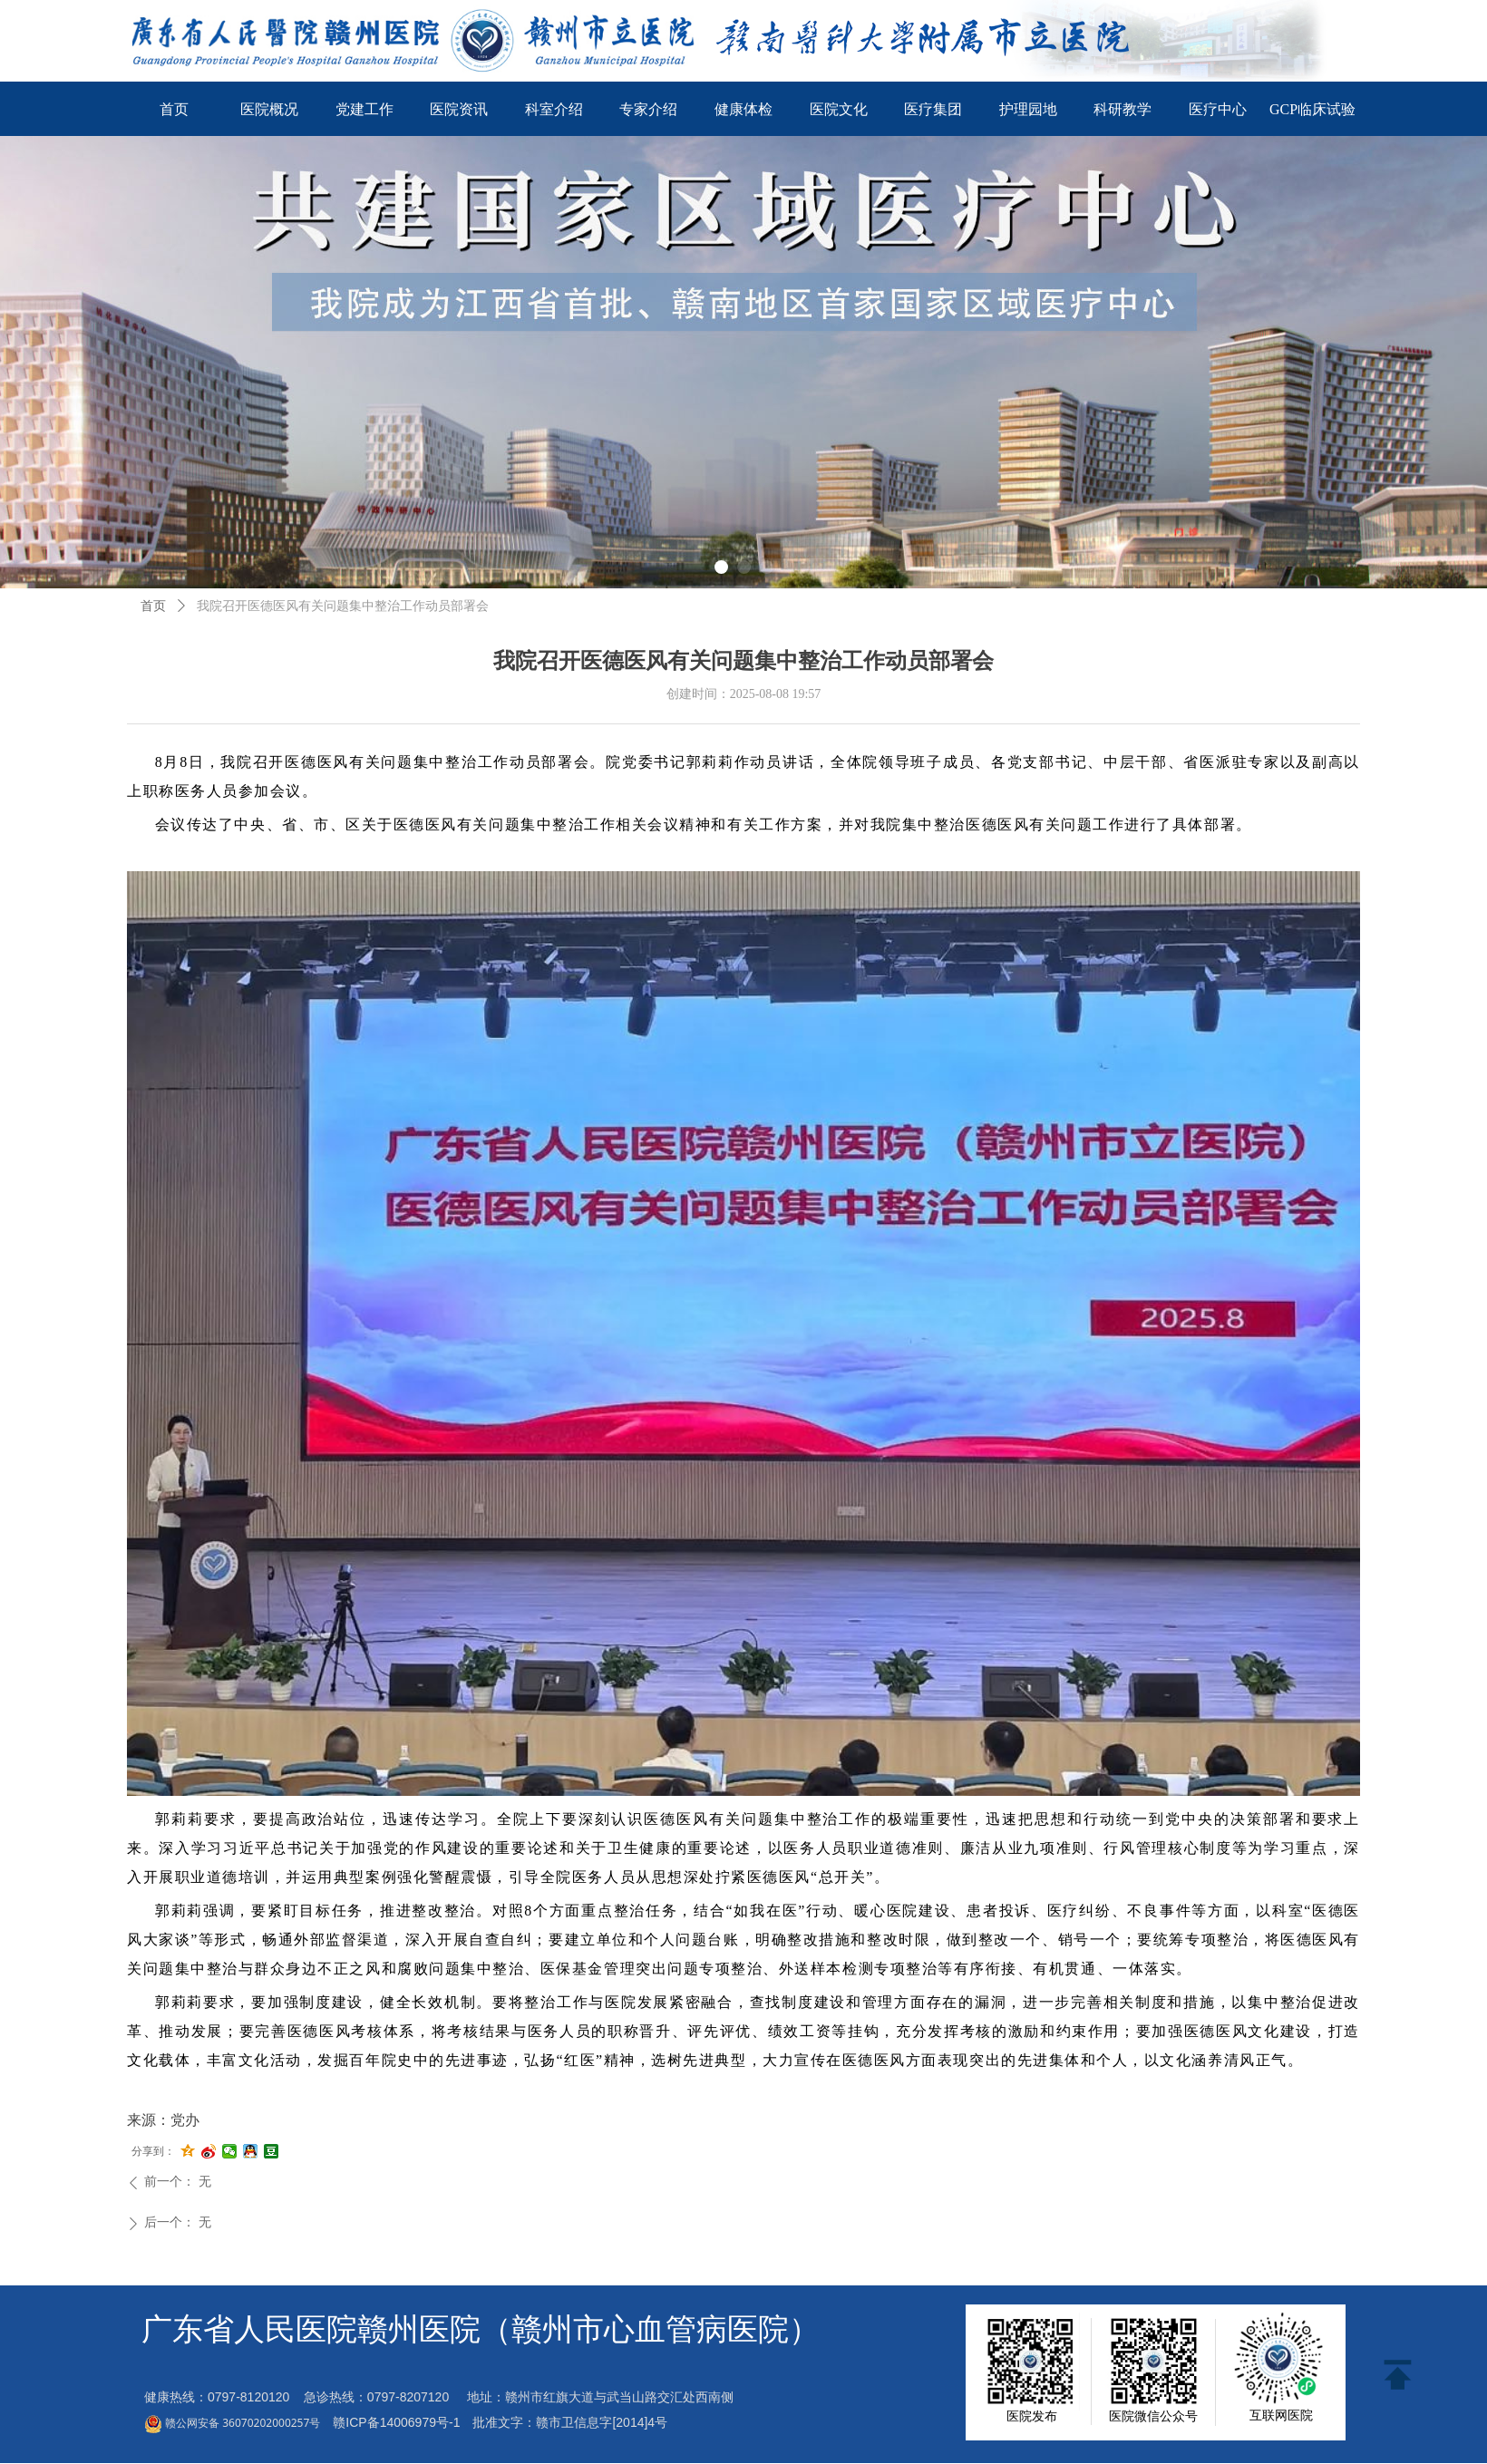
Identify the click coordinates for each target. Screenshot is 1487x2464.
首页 (153, 606)
